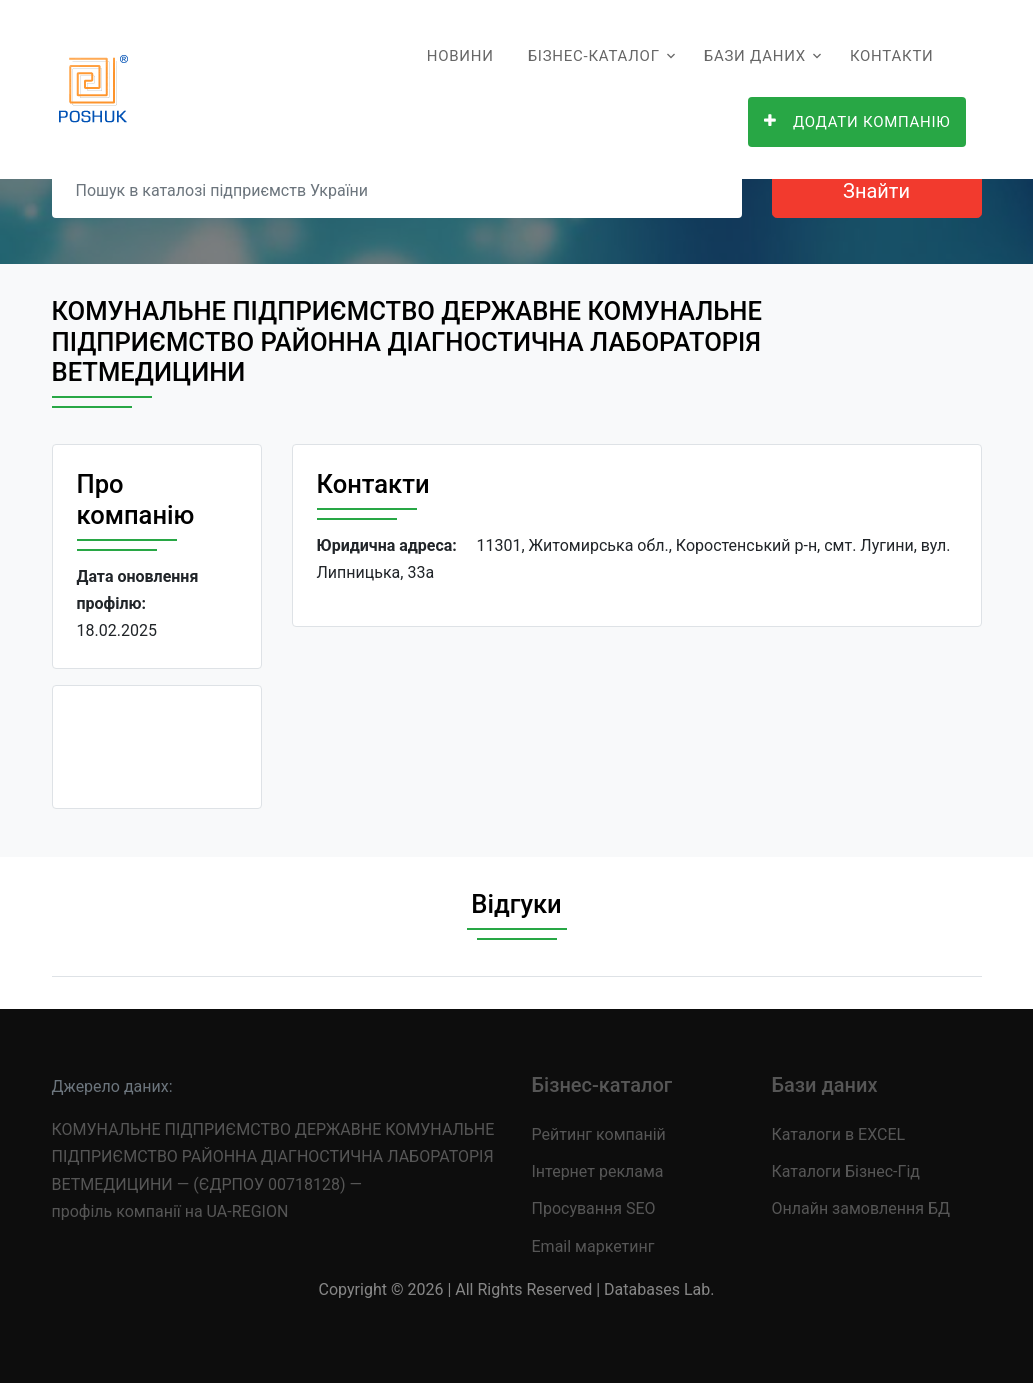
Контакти (892, 56)
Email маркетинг (593, 1246)
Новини (460, 56)
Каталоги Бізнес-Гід (846, 1171)
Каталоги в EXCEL (839, 1134)
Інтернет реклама (598, 1171)
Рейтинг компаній (599, 1134)
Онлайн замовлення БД (861, 1208)
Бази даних (755, 56)
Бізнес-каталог (594, 56)
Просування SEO (594, 1208)
